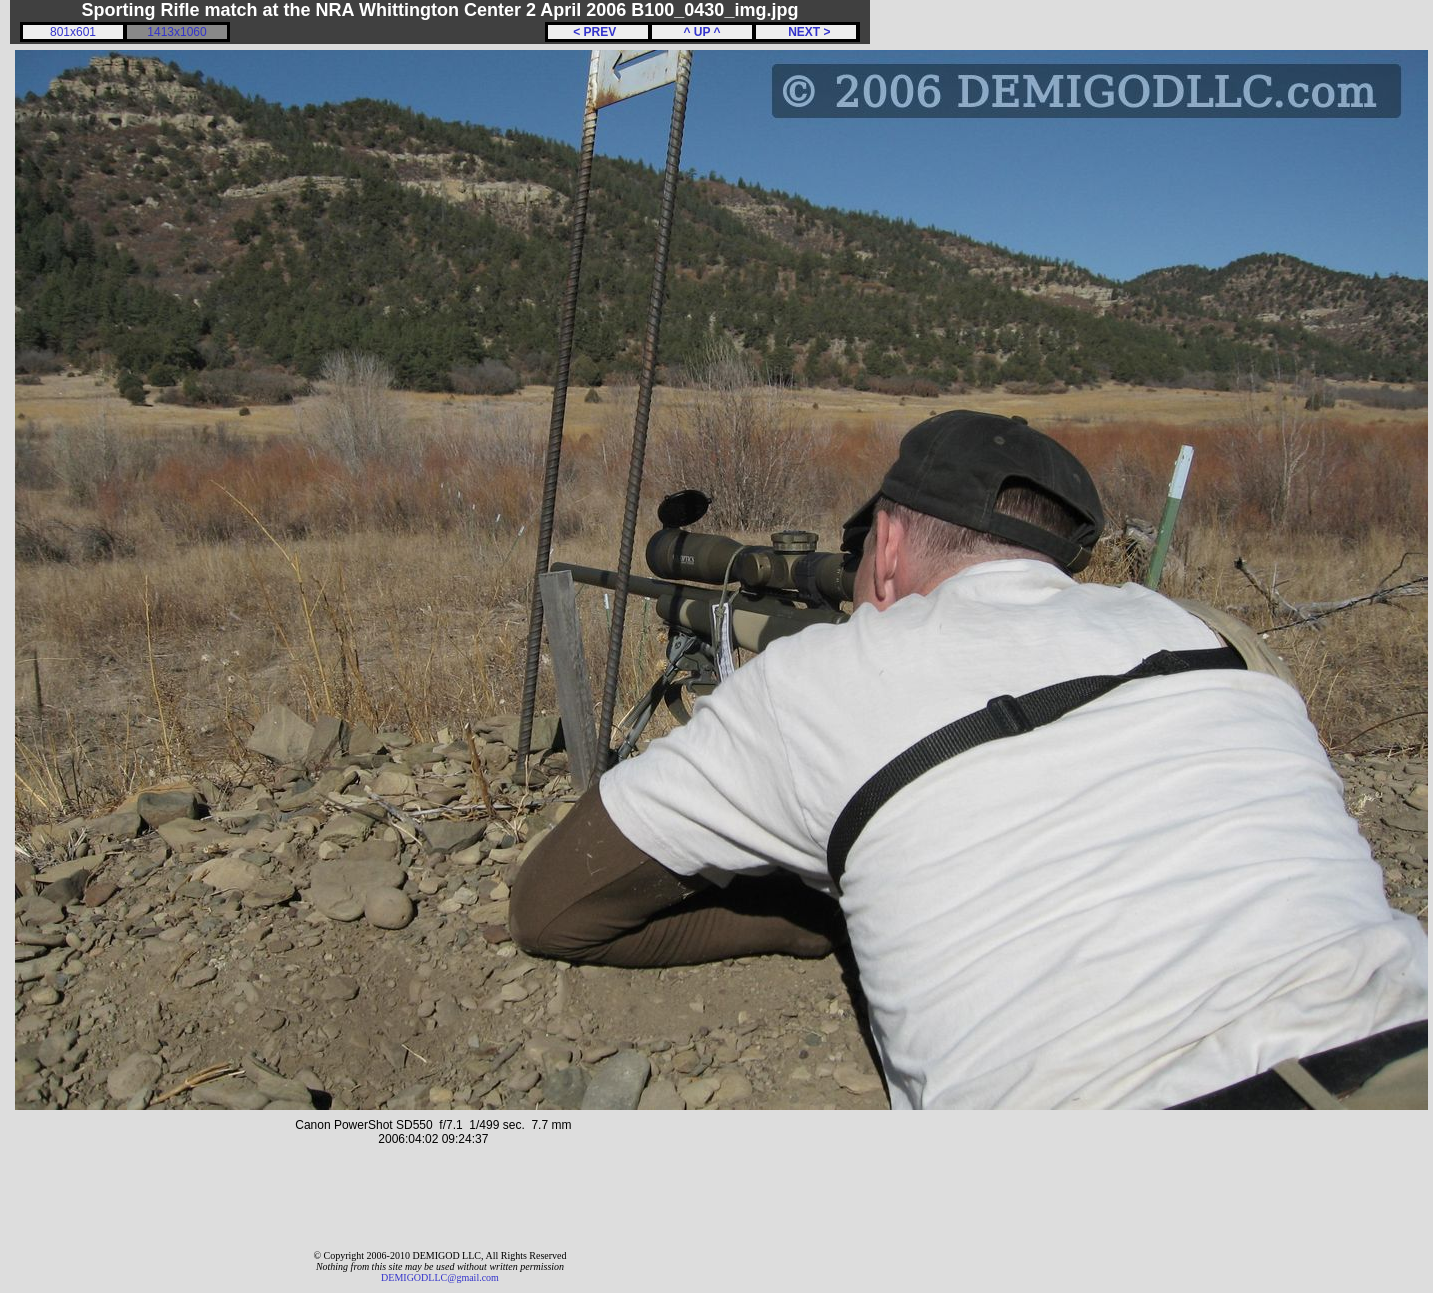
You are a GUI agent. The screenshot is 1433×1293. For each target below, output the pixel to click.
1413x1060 (176, 32)
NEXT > (805, 32)
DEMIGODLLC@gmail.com (440, 1277)
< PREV (598, 32)
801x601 (73, 32)
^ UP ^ (701, 32)
